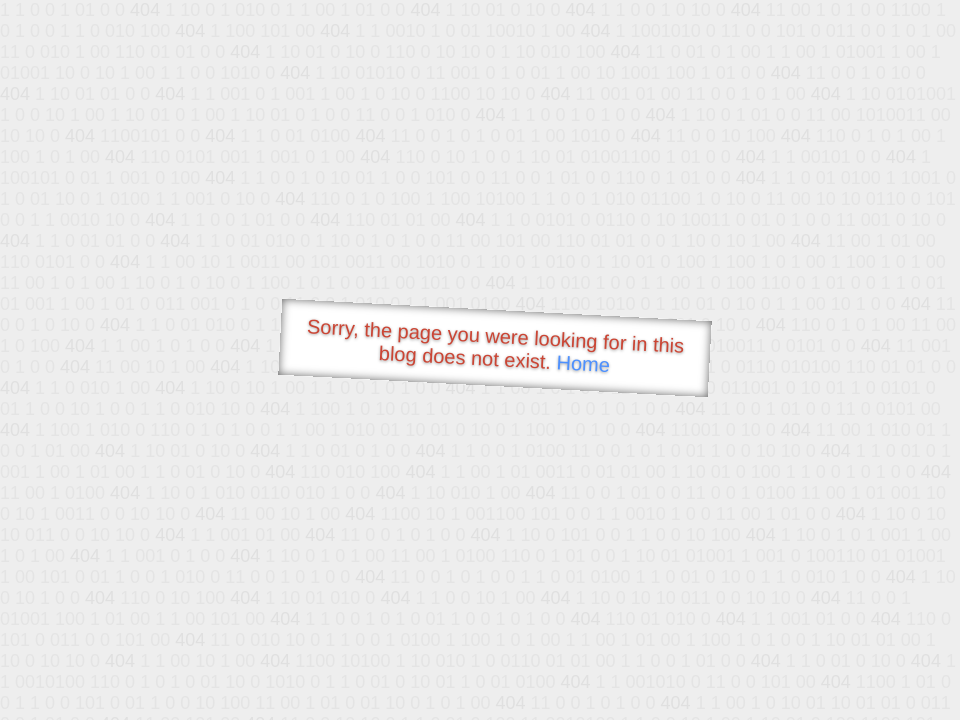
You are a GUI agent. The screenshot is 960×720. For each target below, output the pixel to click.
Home (583, 363)
